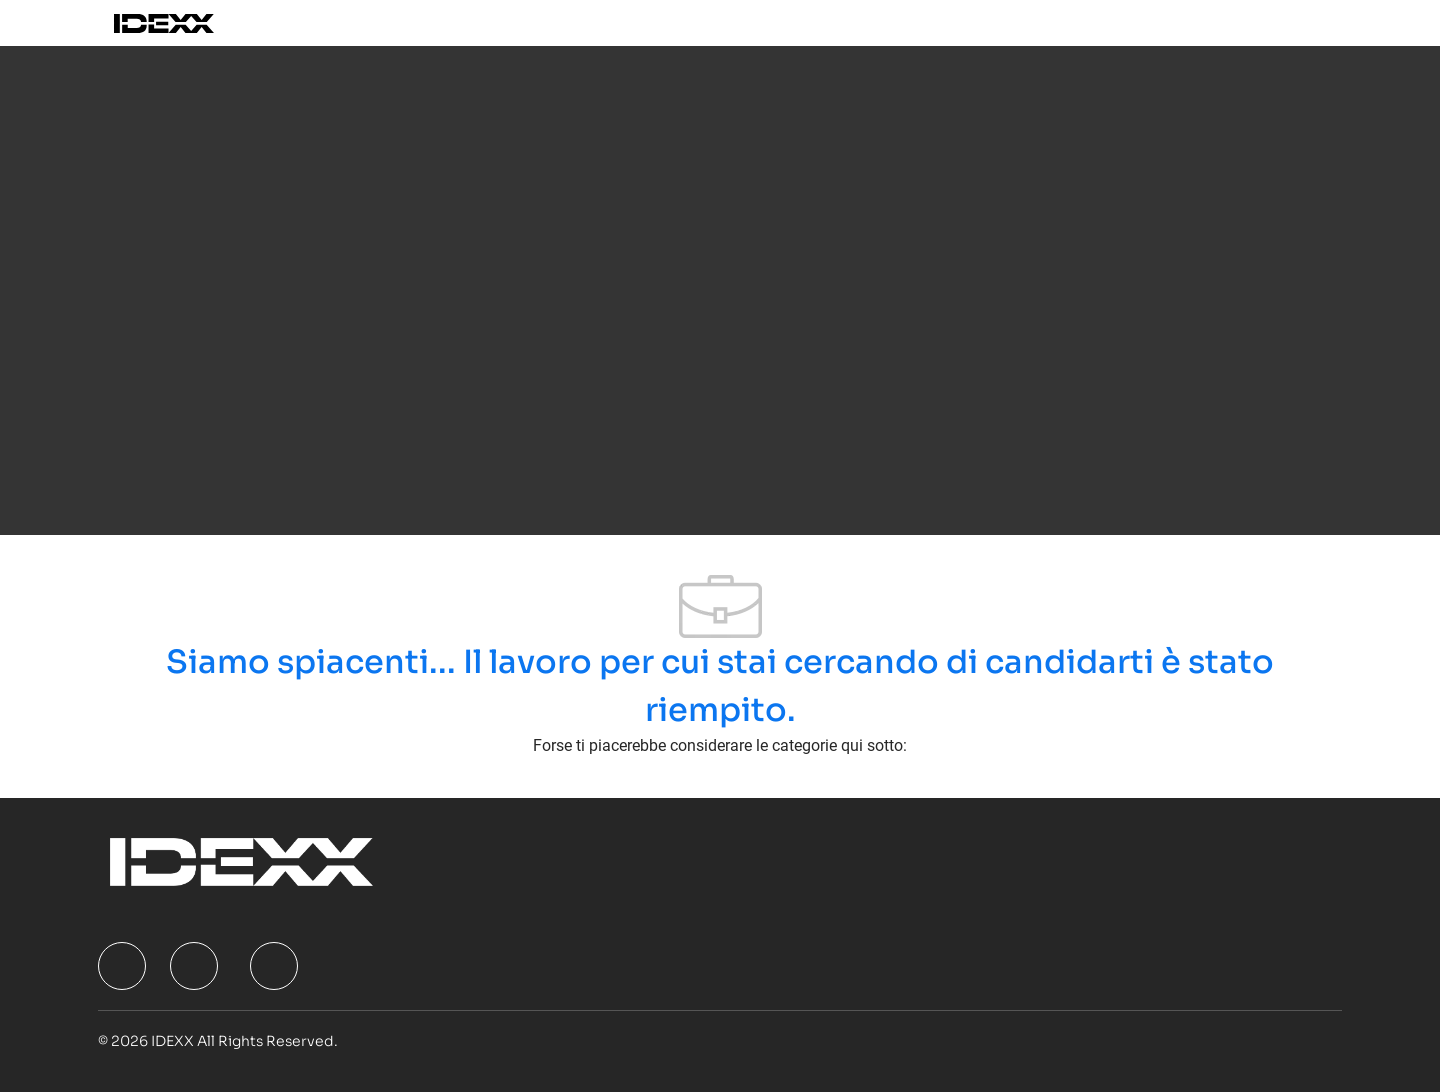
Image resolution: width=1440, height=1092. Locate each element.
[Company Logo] (186, 23)
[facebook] (122, 966)
